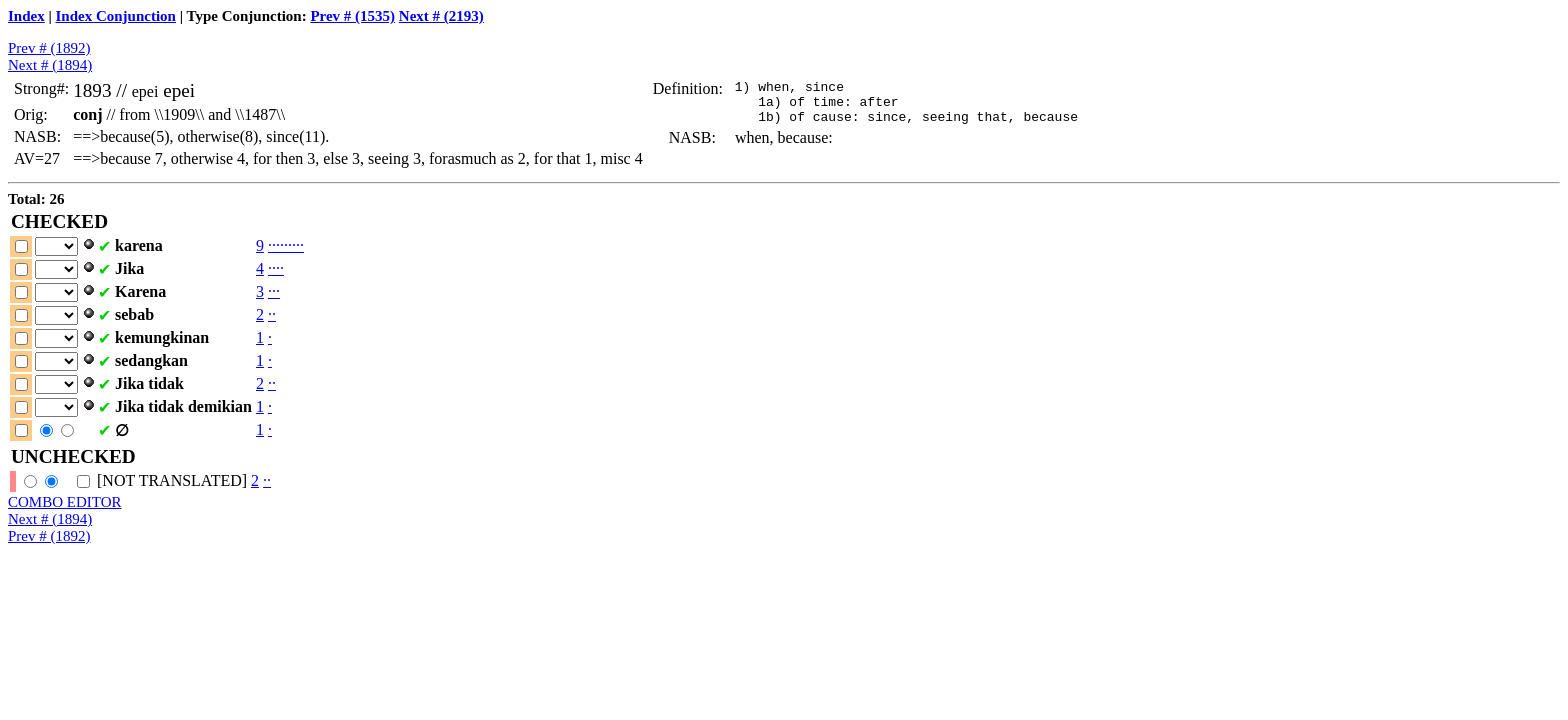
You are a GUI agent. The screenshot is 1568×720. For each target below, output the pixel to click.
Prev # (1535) (352, 16)
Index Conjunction (116, 16)
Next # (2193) (441, 16)
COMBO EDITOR (64, 502)
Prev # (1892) (49, 48)
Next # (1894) (50, 65)
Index (26, 16)
